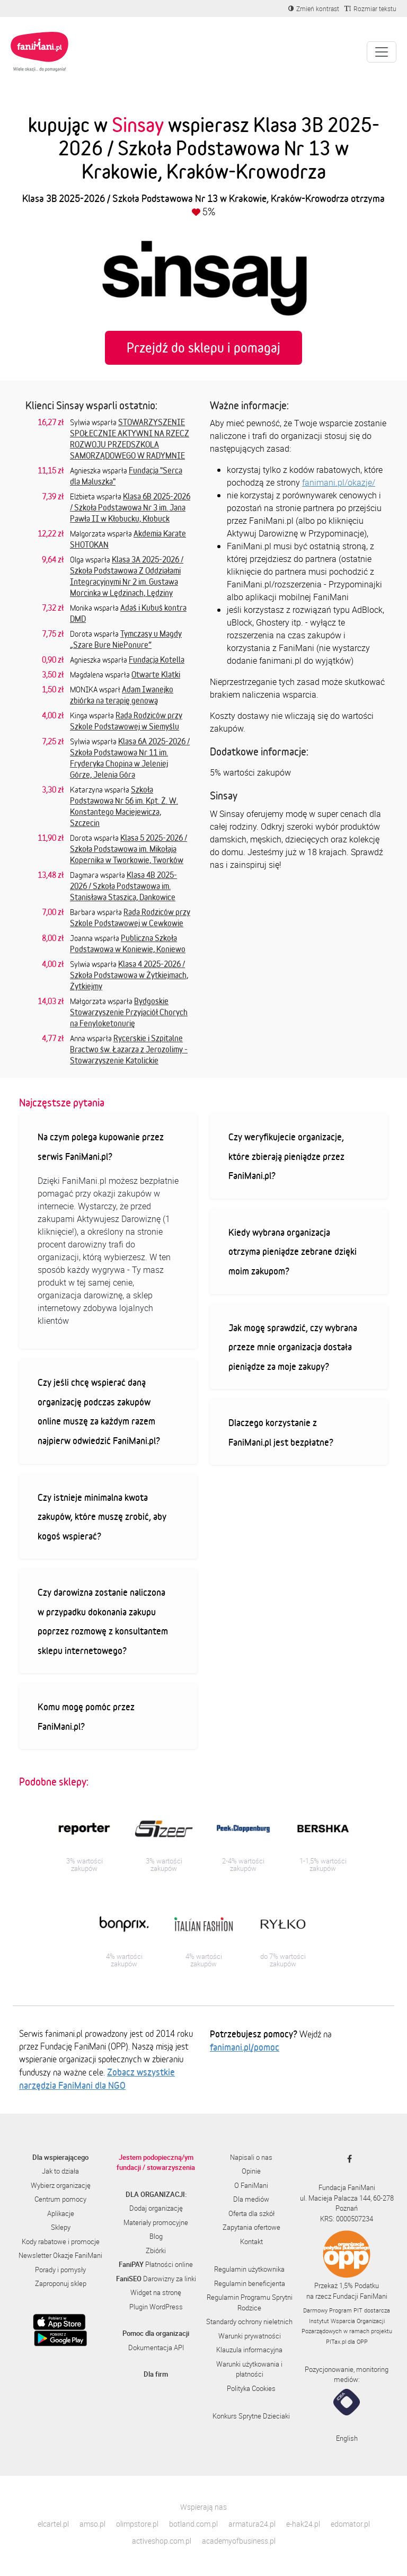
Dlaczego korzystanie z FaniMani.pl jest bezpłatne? (280, 1432)
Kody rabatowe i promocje (61, 2241)
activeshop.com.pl (161, 2541)
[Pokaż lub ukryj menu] (381, 52)
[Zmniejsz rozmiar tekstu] (370, 8)
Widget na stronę (155, 2292)
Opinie (251, 2171)
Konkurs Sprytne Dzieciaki (251, 2416)
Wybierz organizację (61, 2185)
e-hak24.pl (303, 2524)
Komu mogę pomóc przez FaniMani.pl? (86, 1716)
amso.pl (92, 2524)
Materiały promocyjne (155, 2222)
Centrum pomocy (60, 2199)
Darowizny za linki (156, 2278)
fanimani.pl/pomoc (244, 2047)
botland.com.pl (193, 2524)
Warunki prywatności (249, 2336)
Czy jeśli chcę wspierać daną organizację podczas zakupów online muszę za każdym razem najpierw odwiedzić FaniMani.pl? (99, 1411)
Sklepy (60, 2227)
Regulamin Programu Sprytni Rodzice (250, 2302)
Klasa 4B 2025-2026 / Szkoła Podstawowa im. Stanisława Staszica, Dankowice (123, 886)
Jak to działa (60, 2171)
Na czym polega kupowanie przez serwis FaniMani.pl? (101, 1146)
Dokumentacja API (156, 2347)
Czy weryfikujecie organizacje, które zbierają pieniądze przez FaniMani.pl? (286, 1156)
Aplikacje (60, 2213)
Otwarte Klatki (155, 674)
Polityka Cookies (251, 2388)
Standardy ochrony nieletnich (249, 2321)
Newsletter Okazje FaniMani (60, 2255)
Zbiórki (156, 2250)
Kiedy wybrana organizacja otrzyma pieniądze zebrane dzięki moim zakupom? (292, 1251)
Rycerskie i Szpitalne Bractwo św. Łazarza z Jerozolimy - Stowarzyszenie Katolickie (129, 1049)
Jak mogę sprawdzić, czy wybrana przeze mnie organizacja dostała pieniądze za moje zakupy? (292, 1346)
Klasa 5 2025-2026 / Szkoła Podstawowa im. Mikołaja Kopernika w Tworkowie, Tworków (128, 849)
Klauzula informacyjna (249, 2349)
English (347, 2438)
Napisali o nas (251, 2157)
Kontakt (251, 2241)
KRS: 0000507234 (346, 2218)
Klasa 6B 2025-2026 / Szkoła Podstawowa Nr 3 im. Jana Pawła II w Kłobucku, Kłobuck (130, 507)
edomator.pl (350, 2524)
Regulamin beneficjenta (249, 2283)
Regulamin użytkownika (249, 2269)
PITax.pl (336, 2341)
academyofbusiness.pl (239, 2541)
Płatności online (156, 2264)
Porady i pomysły (60, 2269)
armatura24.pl (252, 2524)
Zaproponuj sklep (60, 2283)
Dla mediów (251, 2199)
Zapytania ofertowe (251, 2227)
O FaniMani (251, 2185)
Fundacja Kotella (156, 659)
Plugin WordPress (156, 2306)
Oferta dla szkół (251, 2213)
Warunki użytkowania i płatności (249, 2369)
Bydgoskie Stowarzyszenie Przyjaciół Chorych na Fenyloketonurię (129, 1012)
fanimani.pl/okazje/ (338, 482)
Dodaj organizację (156, 2208)
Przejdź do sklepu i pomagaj (203, 347)
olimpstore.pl (137, 2524)
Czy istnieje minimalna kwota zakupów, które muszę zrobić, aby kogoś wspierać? (102, 1516)
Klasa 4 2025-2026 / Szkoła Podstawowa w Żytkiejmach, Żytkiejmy (129, 975)
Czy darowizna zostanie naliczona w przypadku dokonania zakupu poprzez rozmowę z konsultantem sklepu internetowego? (103, 1621)
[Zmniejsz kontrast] (313, 8)
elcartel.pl (53, 2524)
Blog (156, 2236)
